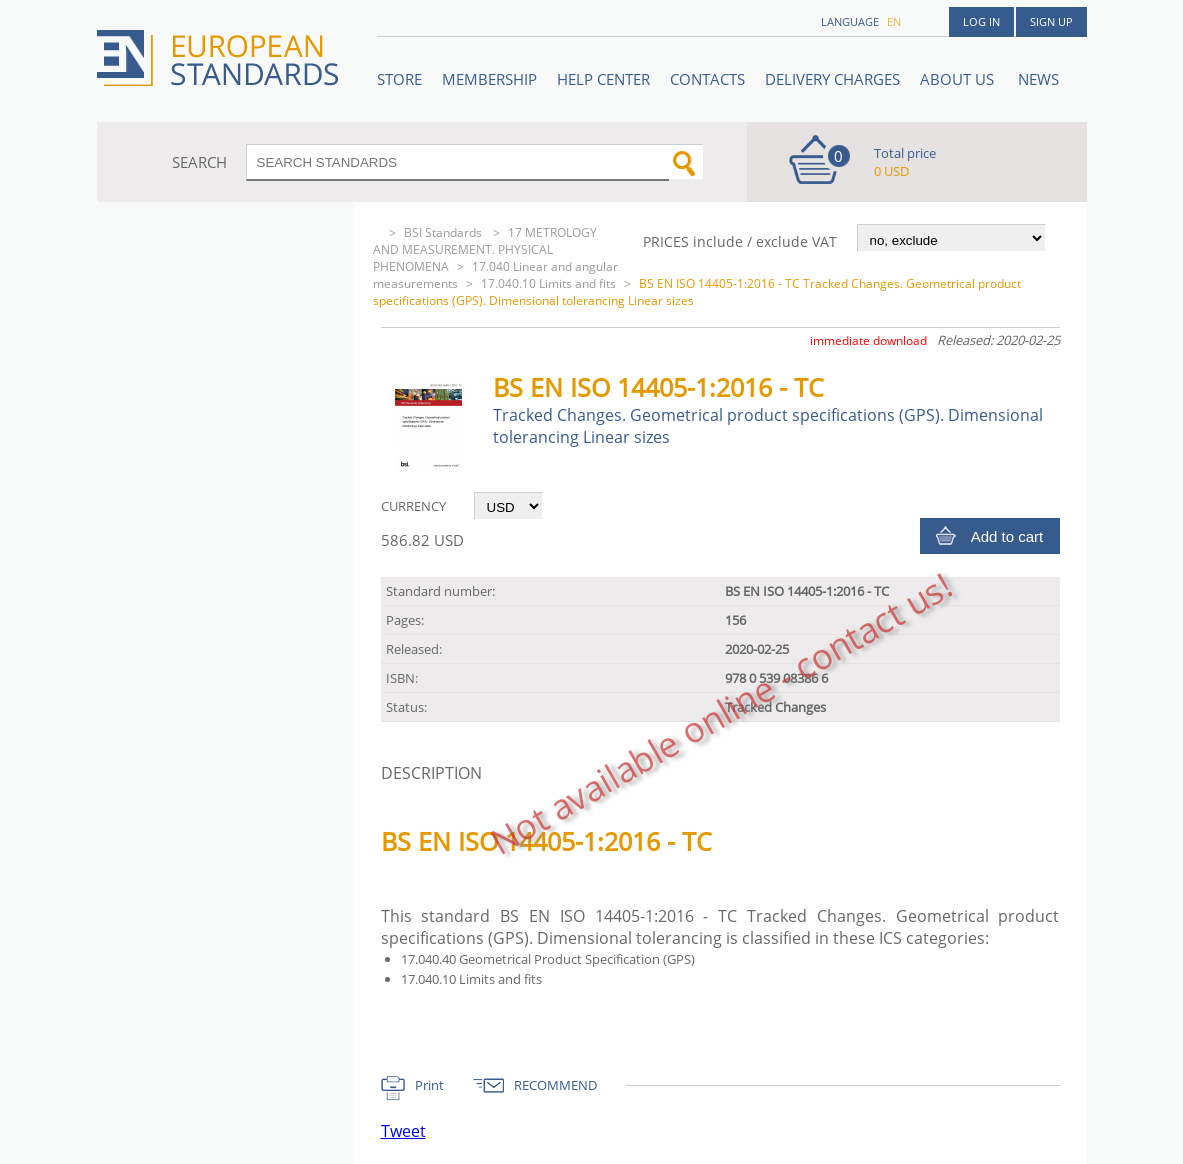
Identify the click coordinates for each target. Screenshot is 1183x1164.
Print (429, 1085)
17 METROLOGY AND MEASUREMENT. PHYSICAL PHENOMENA (485, 249)
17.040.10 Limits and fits (548, 283)
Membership (489, 79)
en (894, 21)
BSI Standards (444, 232)
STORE (399, 79)
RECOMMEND (555, 1085)
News (1038, 79)
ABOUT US (959, 79)
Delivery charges (832, 79)
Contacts (707, 79)
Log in (981, 21)
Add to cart (1007, 536)
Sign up (1051, 21)
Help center (603, 79)
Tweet (403, 1131)
